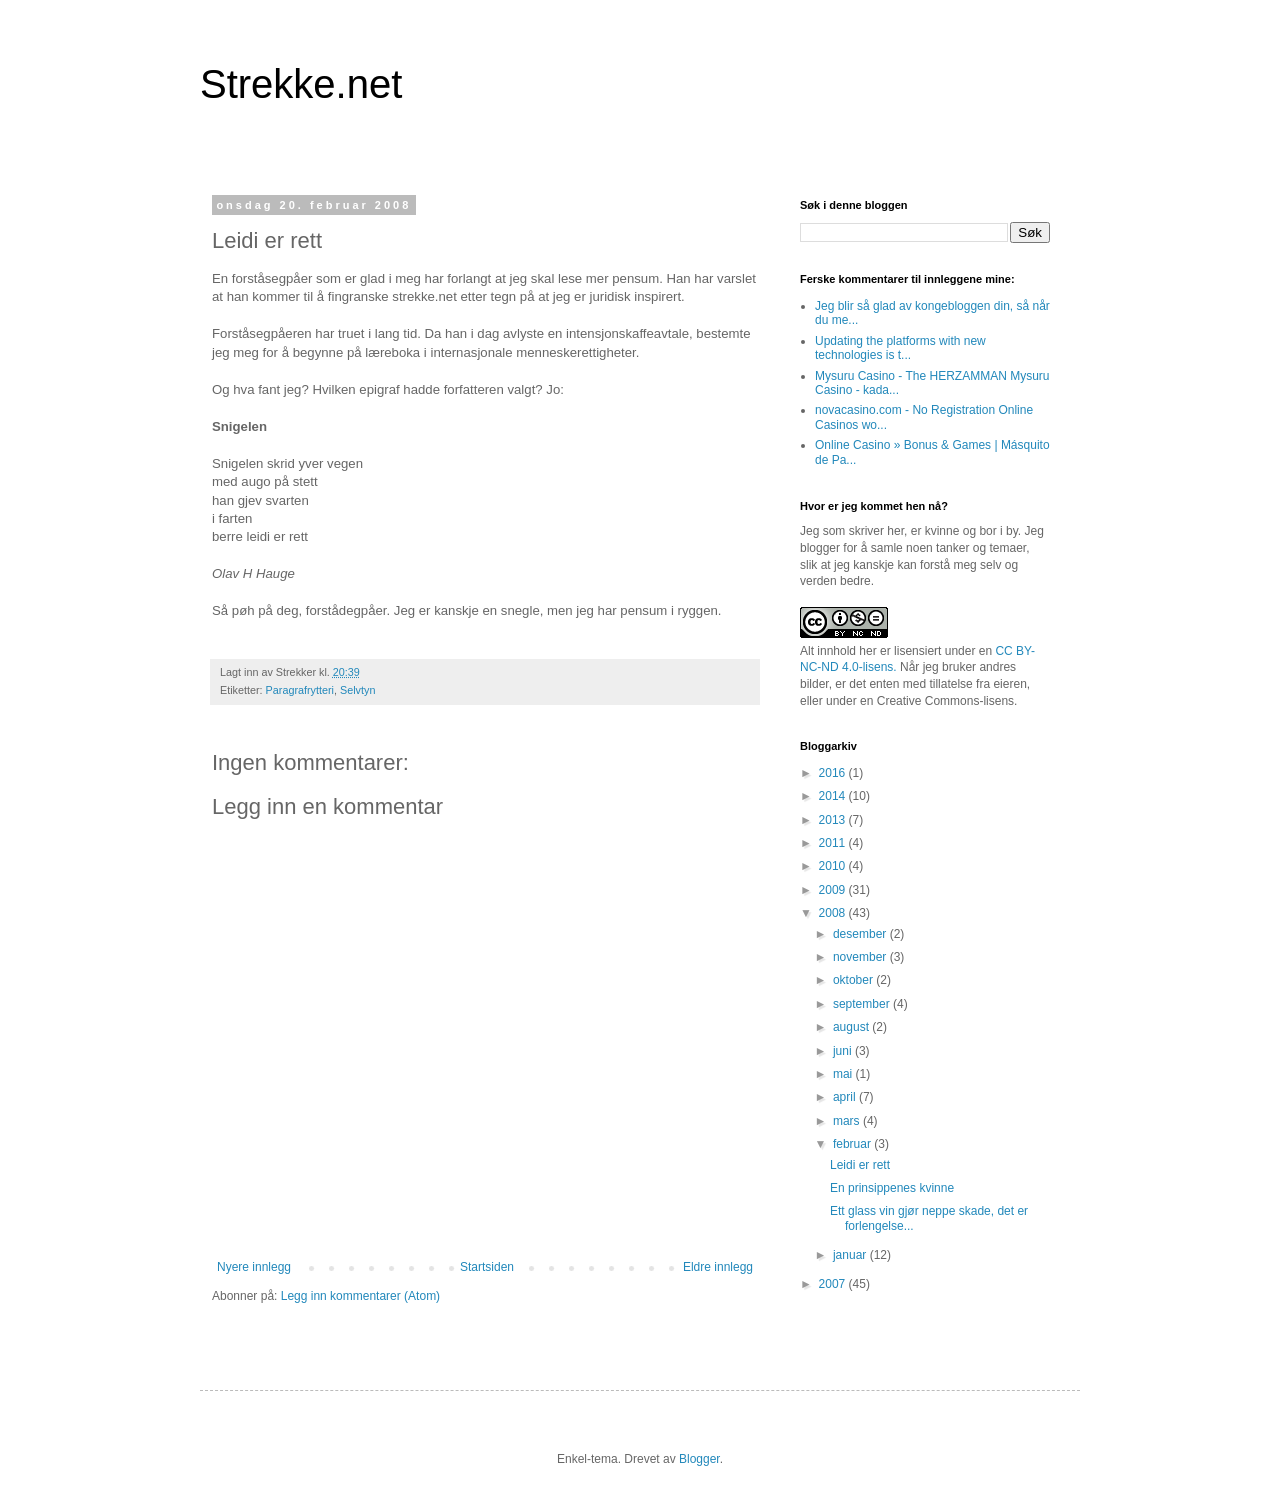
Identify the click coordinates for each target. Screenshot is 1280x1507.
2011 (834, 843)
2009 (834, 890)
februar (853, 1144)
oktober (854, 980)
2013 (834, 820)
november (861, 957)
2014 (834, 796)
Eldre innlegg (718, 1267)
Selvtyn (357, 690)
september (863, 1004)
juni (844, 1051)
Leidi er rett (860, 1165)
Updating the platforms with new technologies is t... (900, 348)
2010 (834, 866)
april (846, 1097)
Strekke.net (301, 84)
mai (844, 1074)
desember (861, 934)
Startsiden (487, 1267)
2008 (834, 913)
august (852, 1027)
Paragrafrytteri (300, 690)
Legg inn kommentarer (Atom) (360, 1296)
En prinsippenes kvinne (892, 1188)
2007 (834, 1284)
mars (848, 1121)
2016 (834, 773)
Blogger (699, 1459)
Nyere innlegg (254, 1267)
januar (851, 1255)
